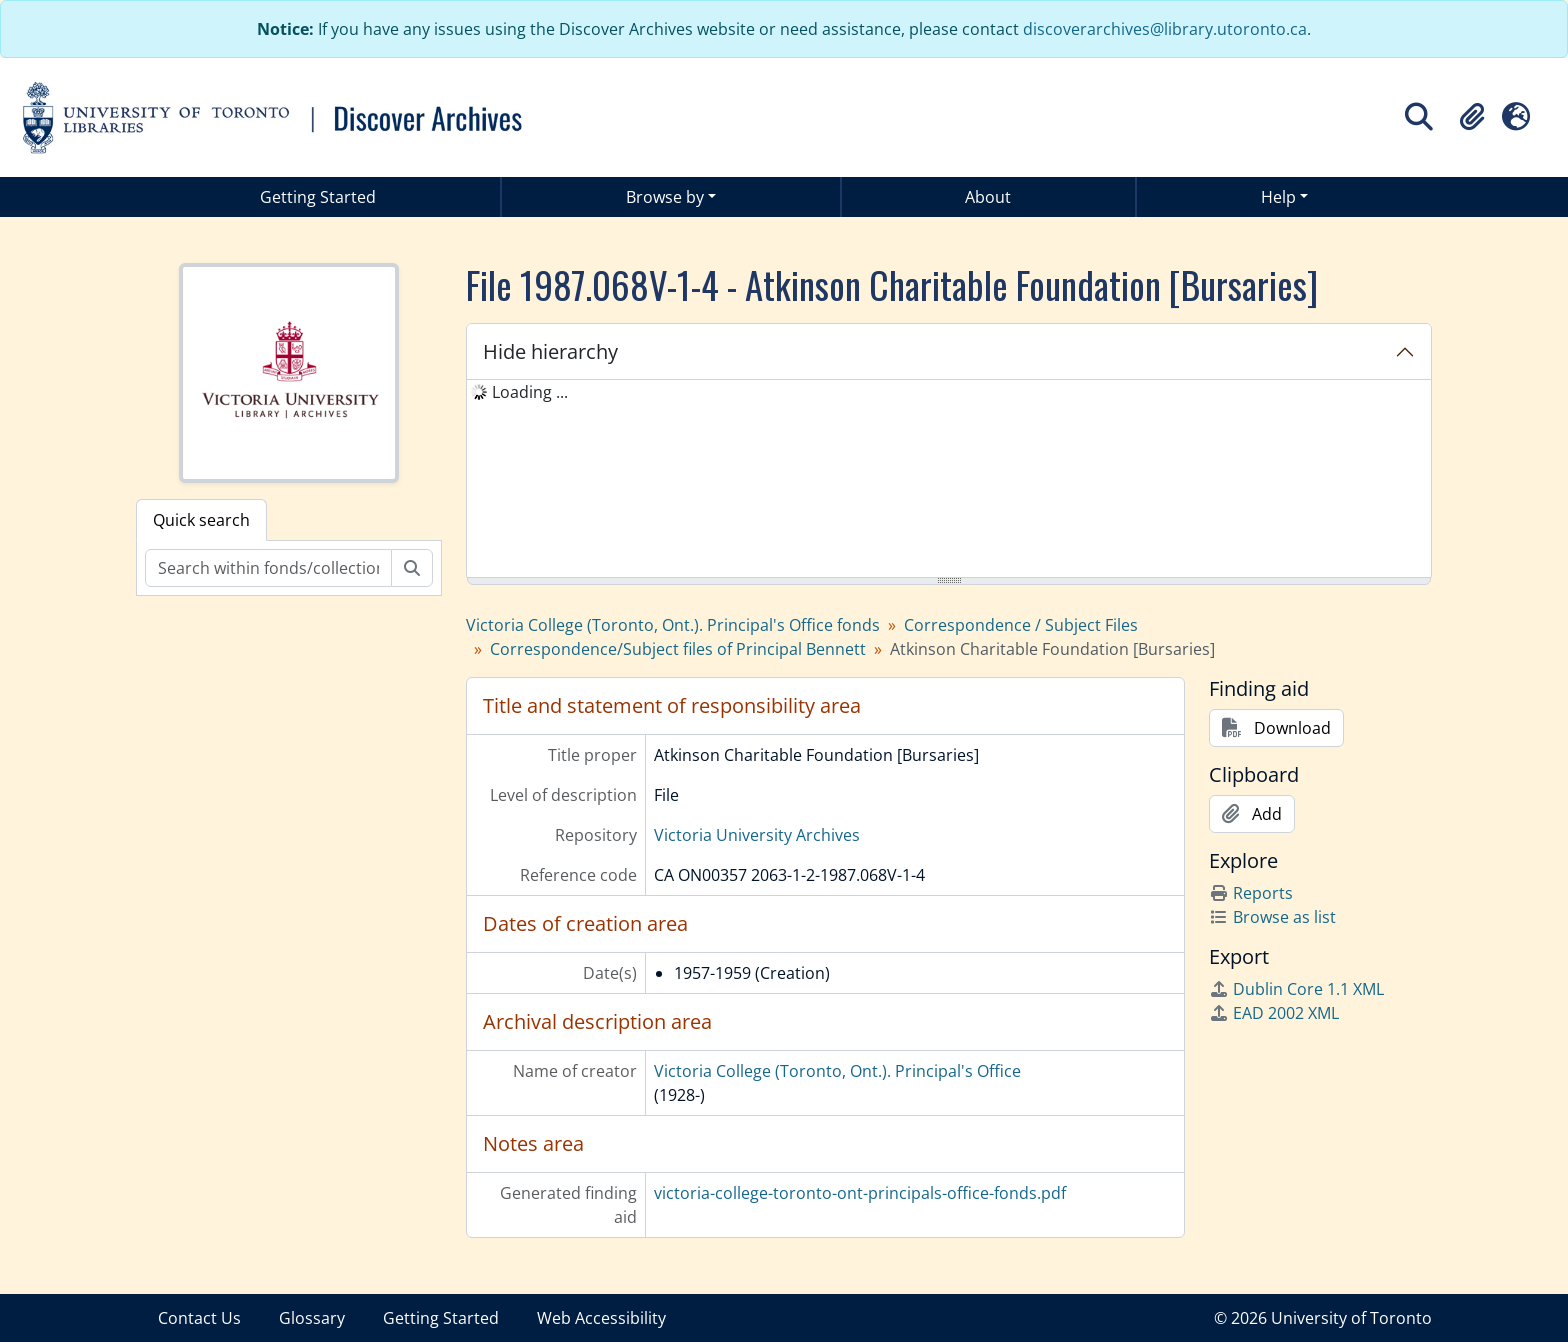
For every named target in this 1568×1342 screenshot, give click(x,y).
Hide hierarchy (550, 351)
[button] (1472, 117)
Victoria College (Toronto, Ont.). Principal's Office (837, 1071)
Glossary (312, 1318)
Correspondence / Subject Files (1021, 625)
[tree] (949, 480)
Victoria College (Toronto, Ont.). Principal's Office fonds (673, 625)
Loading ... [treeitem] (530, 392)
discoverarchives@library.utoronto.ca (1165, 29)
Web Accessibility (601, 1318)
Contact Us (199, 1318)
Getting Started (318, 197)
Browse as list (1272, 917)
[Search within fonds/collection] (268, 568)
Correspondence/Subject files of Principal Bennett (678, 649)
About (988, 197)
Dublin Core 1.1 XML (1296, 989)
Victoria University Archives (757, 835)
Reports (1251, 893)
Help (1278, 197)
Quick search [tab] (201, 520)
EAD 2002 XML (1274, 1013)
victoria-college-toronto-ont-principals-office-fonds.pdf (860, 1193)
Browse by (665, 197)
